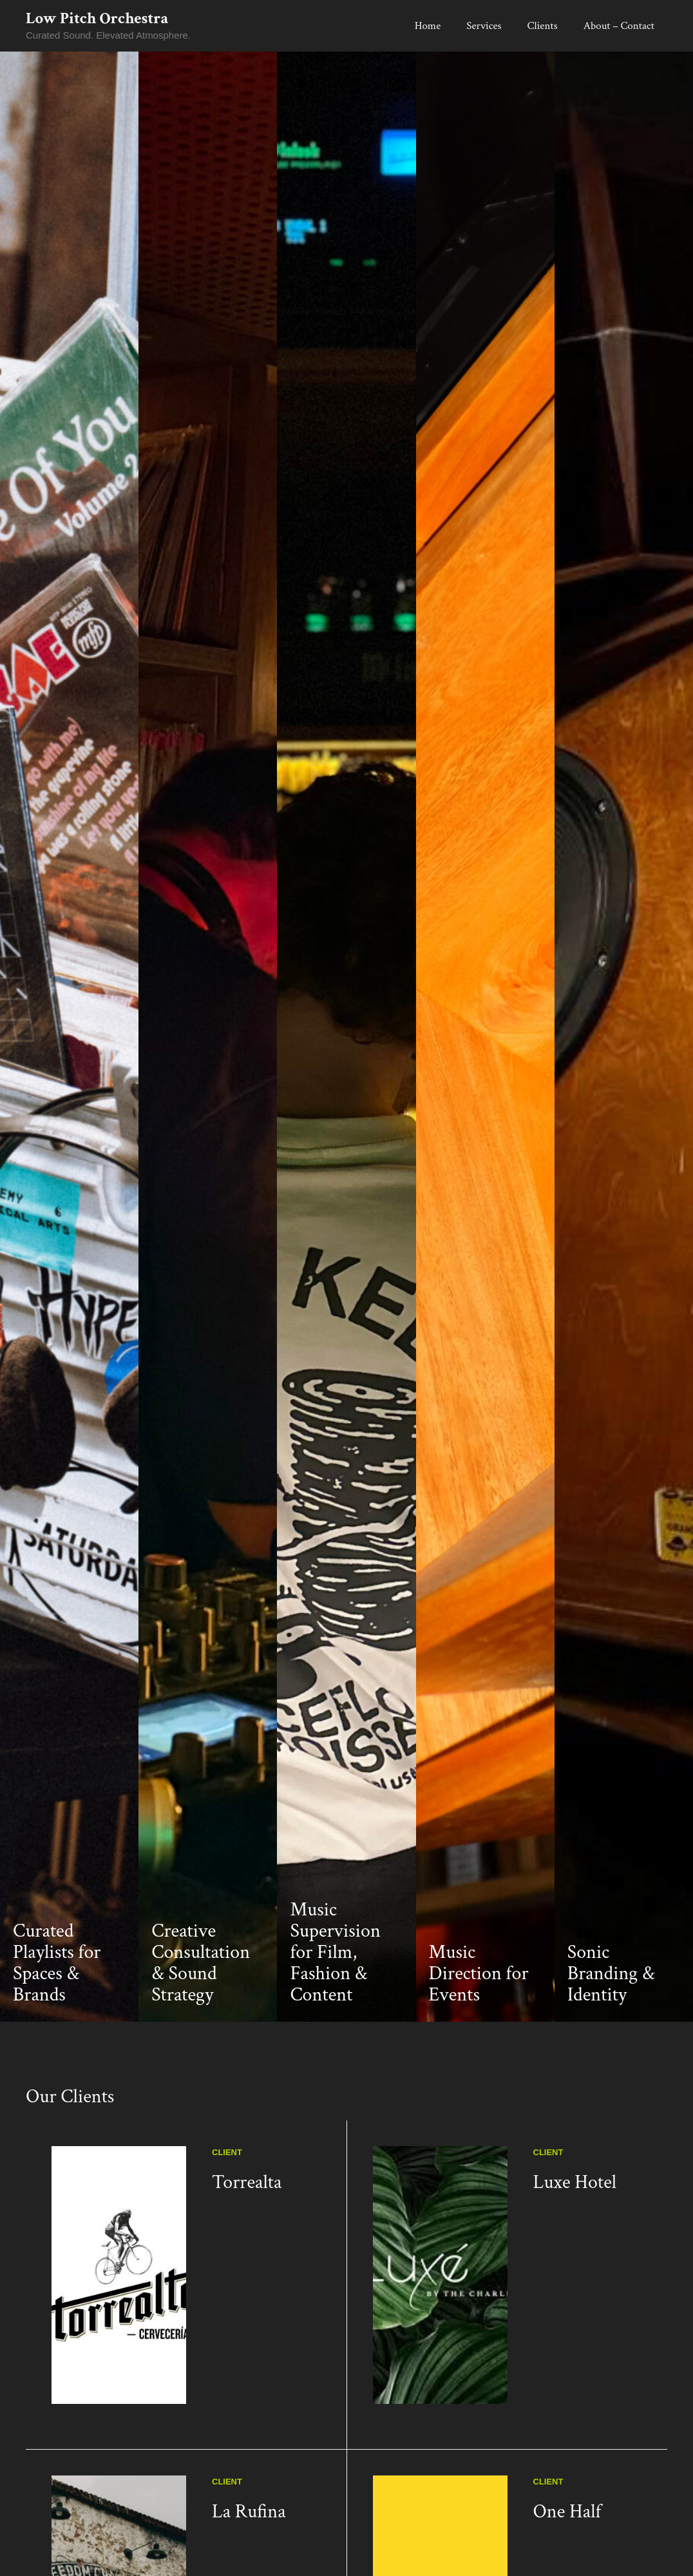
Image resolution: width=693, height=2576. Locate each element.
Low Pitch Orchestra (97, 18)
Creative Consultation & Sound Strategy (200, 2054)
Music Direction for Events (479, 2065)
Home (428, 26)
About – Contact (619, 26)
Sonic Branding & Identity (611, 2065)
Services (483, 26)
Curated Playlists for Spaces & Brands (56, 2054)
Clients (542, 26)
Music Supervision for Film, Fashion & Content (335, 2043)
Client (227, 2243)
